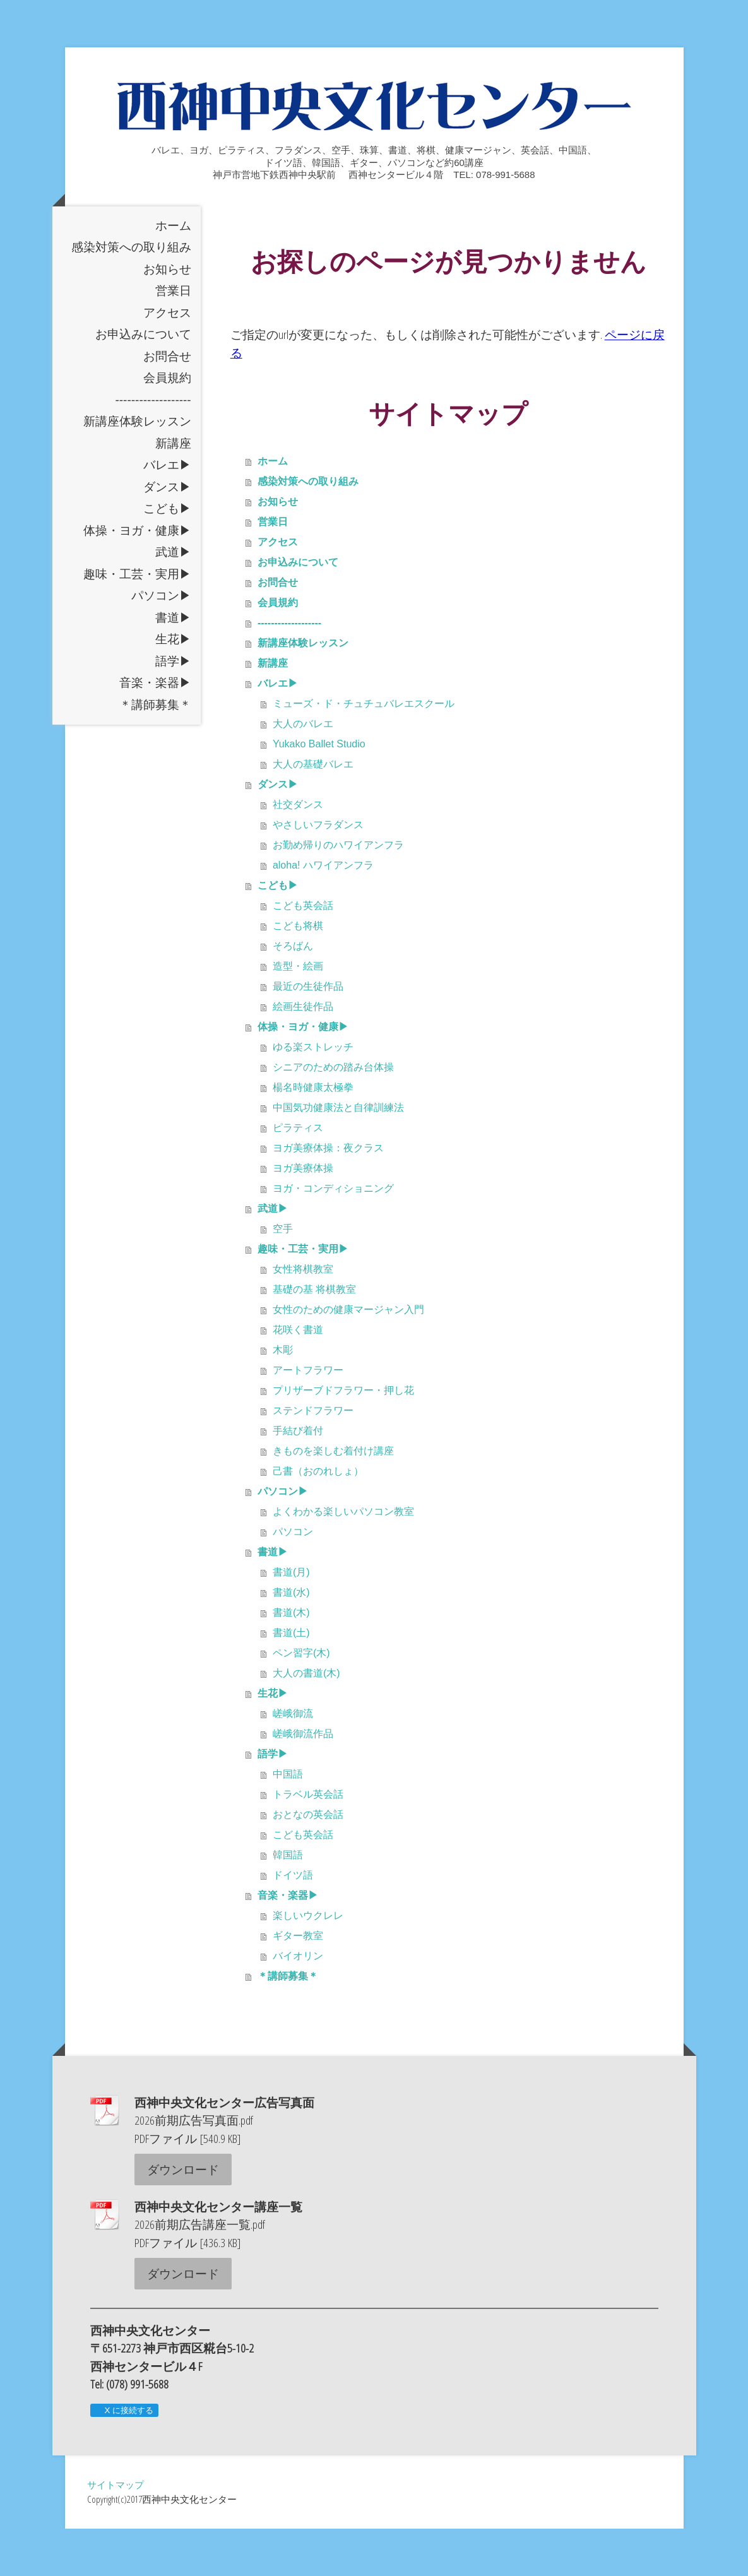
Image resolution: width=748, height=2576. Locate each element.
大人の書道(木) (306, 1720)
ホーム (173, 273)
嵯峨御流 (293, 1760)
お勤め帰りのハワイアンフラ (338, 892)
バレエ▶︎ (167, 512)
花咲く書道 (298, 1377)
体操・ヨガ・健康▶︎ (137, 578)
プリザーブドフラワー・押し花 (343, 1437)
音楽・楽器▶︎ (155, 730)
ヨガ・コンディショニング (333, 1235)
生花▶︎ (173, 686)
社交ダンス (298, 851)
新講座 (173, 490)
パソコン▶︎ (161, 643)
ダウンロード (183, 2217)
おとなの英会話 (308, 1861)
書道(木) (291, 1659)
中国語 (288, 1821)
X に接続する (124, 2457)
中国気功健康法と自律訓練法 (338, 1154)
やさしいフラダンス (318, 872)
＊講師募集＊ (155, 752)
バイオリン (298, 2003)
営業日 (173, 338)
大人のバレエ (303, 771)
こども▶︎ (167, 555)
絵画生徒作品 (303, 1053)
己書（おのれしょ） (318, 1518)
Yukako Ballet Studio (319, 791)
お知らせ (167, 316)
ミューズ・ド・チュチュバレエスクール (363, 750)
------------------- (153, 447)
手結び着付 (298, 1478)
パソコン (293, 1579)
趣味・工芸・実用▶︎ (137, 621)
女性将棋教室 (303, 1316)
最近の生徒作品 (308, 1033)
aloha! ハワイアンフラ (323, 912)
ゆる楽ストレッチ (313, 1094)
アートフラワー (308, 1417)
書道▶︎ (173, 665)
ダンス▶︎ (167, 534)
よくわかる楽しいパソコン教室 (343, 1558)
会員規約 (167, 425)
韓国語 (288, 1902)
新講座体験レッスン (137, 468)
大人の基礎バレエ (313, 811)
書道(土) (291, 1680)
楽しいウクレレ (308, 1962)
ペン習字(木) (301, 1700)
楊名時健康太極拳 (313, 1134)
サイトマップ (115, 2532)
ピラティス (298, 1175)
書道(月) (291, 1619)
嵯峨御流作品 (303, 1781)
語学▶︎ (173, 708)
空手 (283, 1276)
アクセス (167, 360)
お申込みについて (143, 381)
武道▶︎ (173, 599)
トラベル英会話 (308, 1841)
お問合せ (167, 403)
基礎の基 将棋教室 (314, 1336)
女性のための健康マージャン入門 (348, 1356)
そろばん (293, 993)
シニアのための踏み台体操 (333, 1114)
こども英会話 (303, 952)
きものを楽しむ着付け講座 (333, 1498)
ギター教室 (298, 1983)
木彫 (283, 1397)
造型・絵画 (298, 1013)
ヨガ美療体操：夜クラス (328, 1195)
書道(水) (291, 1639)
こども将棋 (298, 973)
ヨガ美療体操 (303, 1215)
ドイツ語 (293, 1922)
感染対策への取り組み (131, 294)
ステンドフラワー (313, 1457)
